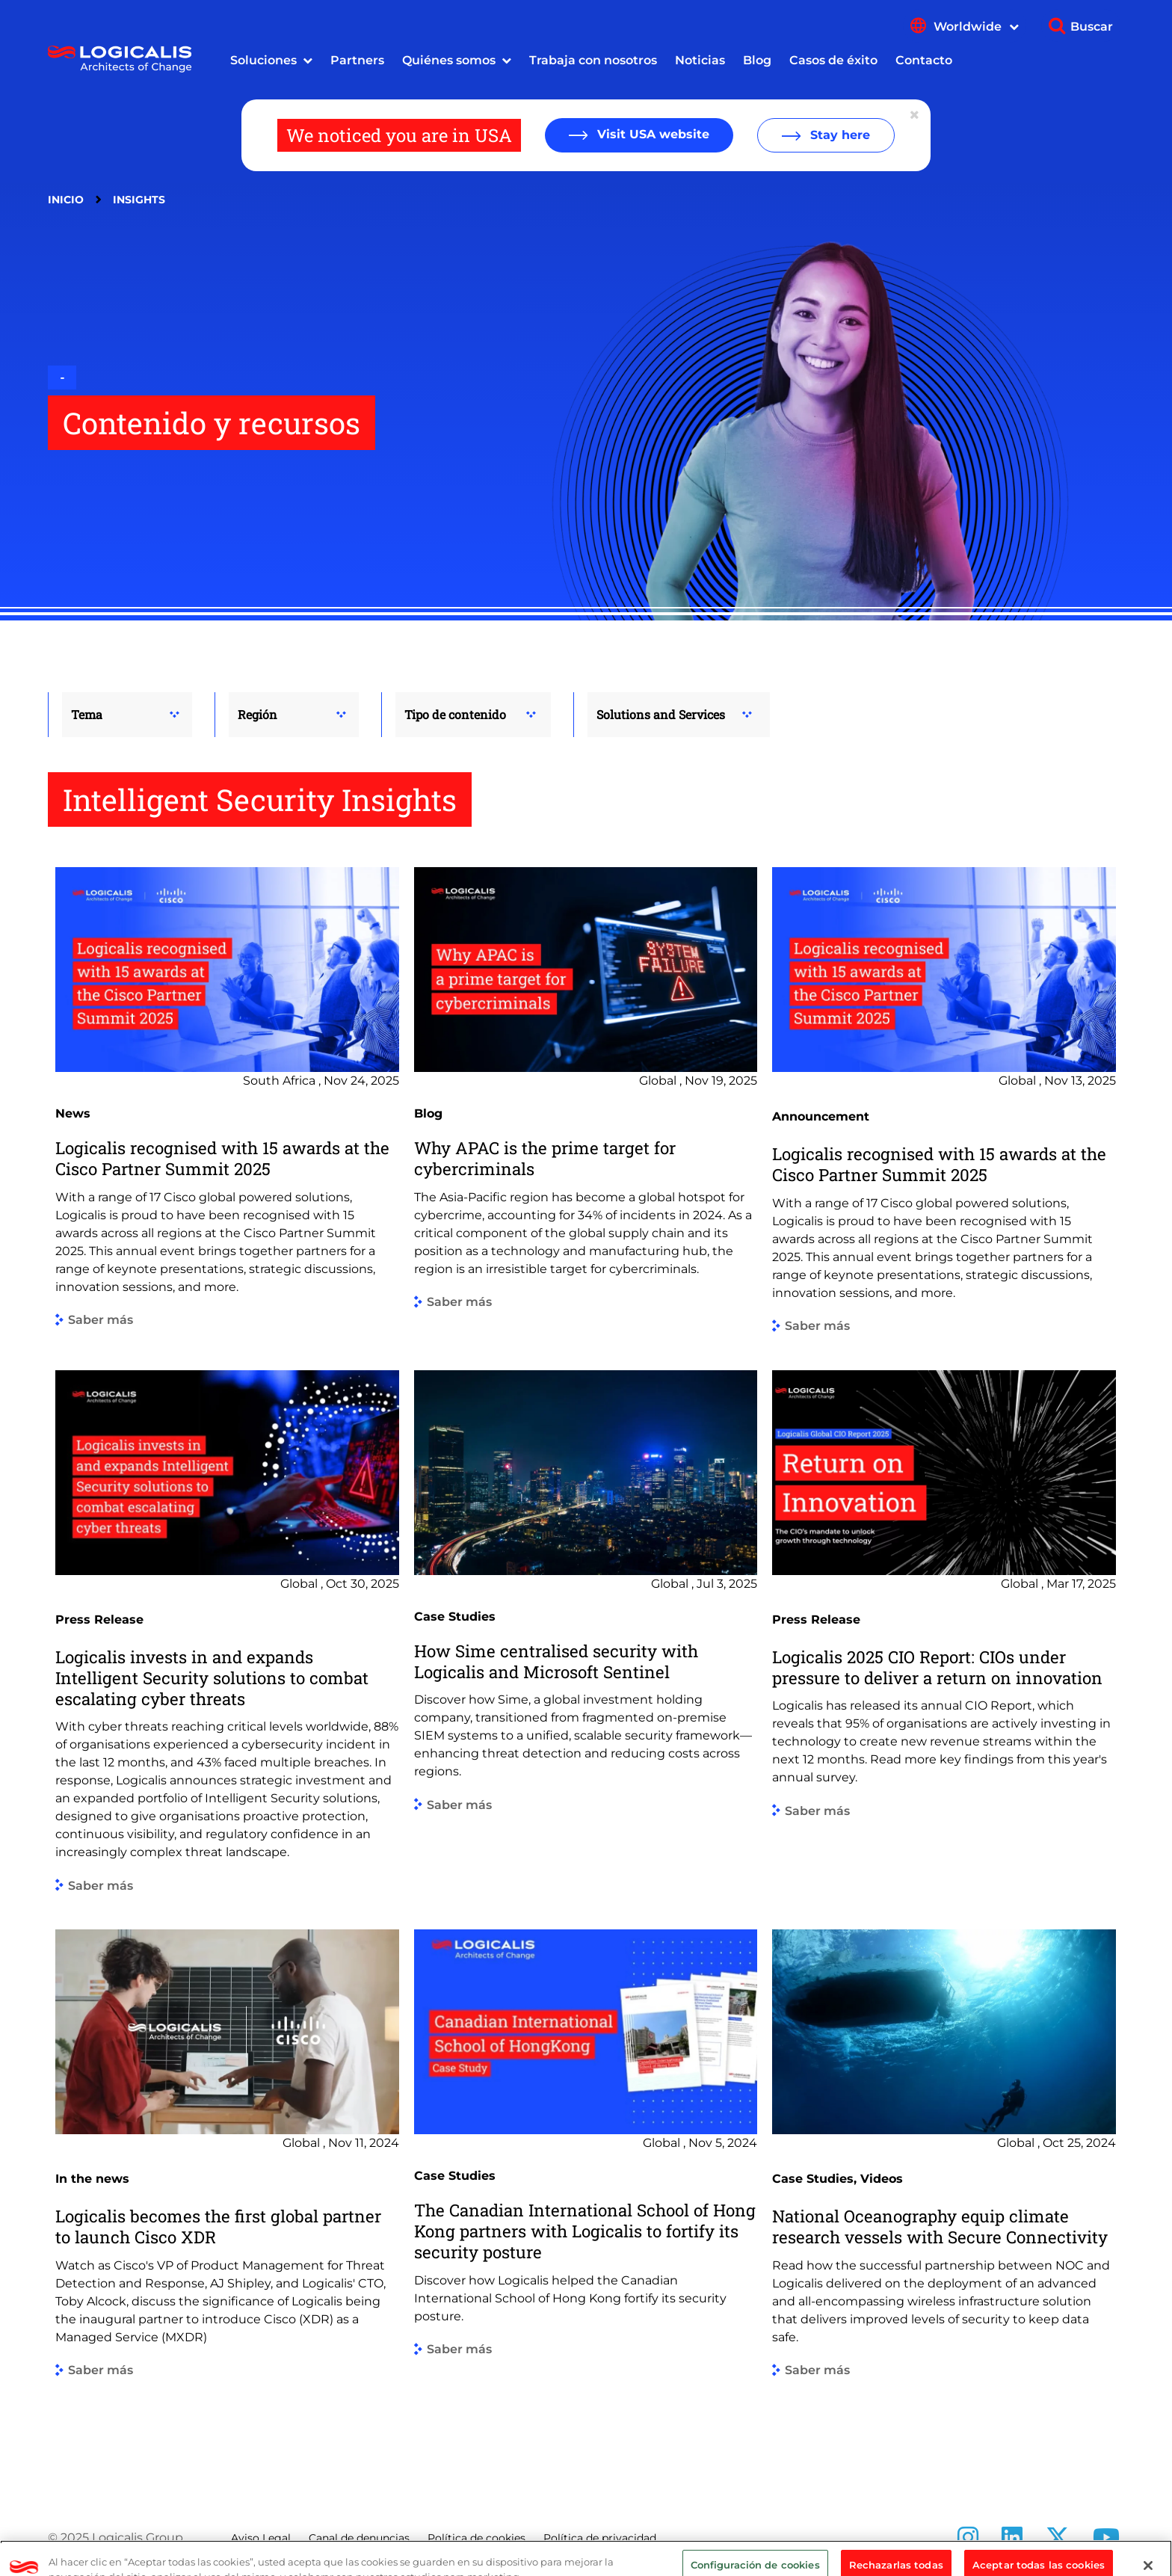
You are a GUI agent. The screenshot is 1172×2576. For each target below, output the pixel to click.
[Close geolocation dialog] (916, 115)
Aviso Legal (261, 2538)
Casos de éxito (833, 60)
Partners (357, 60)
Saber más (100, 1320)
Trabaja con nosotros (593, 60)
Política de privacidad (599, 2538)
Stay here (838, 135)
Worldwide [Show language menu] (976, 26)
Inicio (66, 199)
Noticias (700, 60)
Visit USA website (651, 134)
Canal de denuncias (359, 2538)
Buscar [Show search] (1091, 26)
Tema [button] (86, 714)
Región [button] (257, 714)
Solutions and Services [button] (660, 714)
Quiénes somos (449, 60)
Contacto (923, 60)
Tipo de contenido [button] (455, 714)
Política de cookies (476, 2538)
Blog (757, 60)
